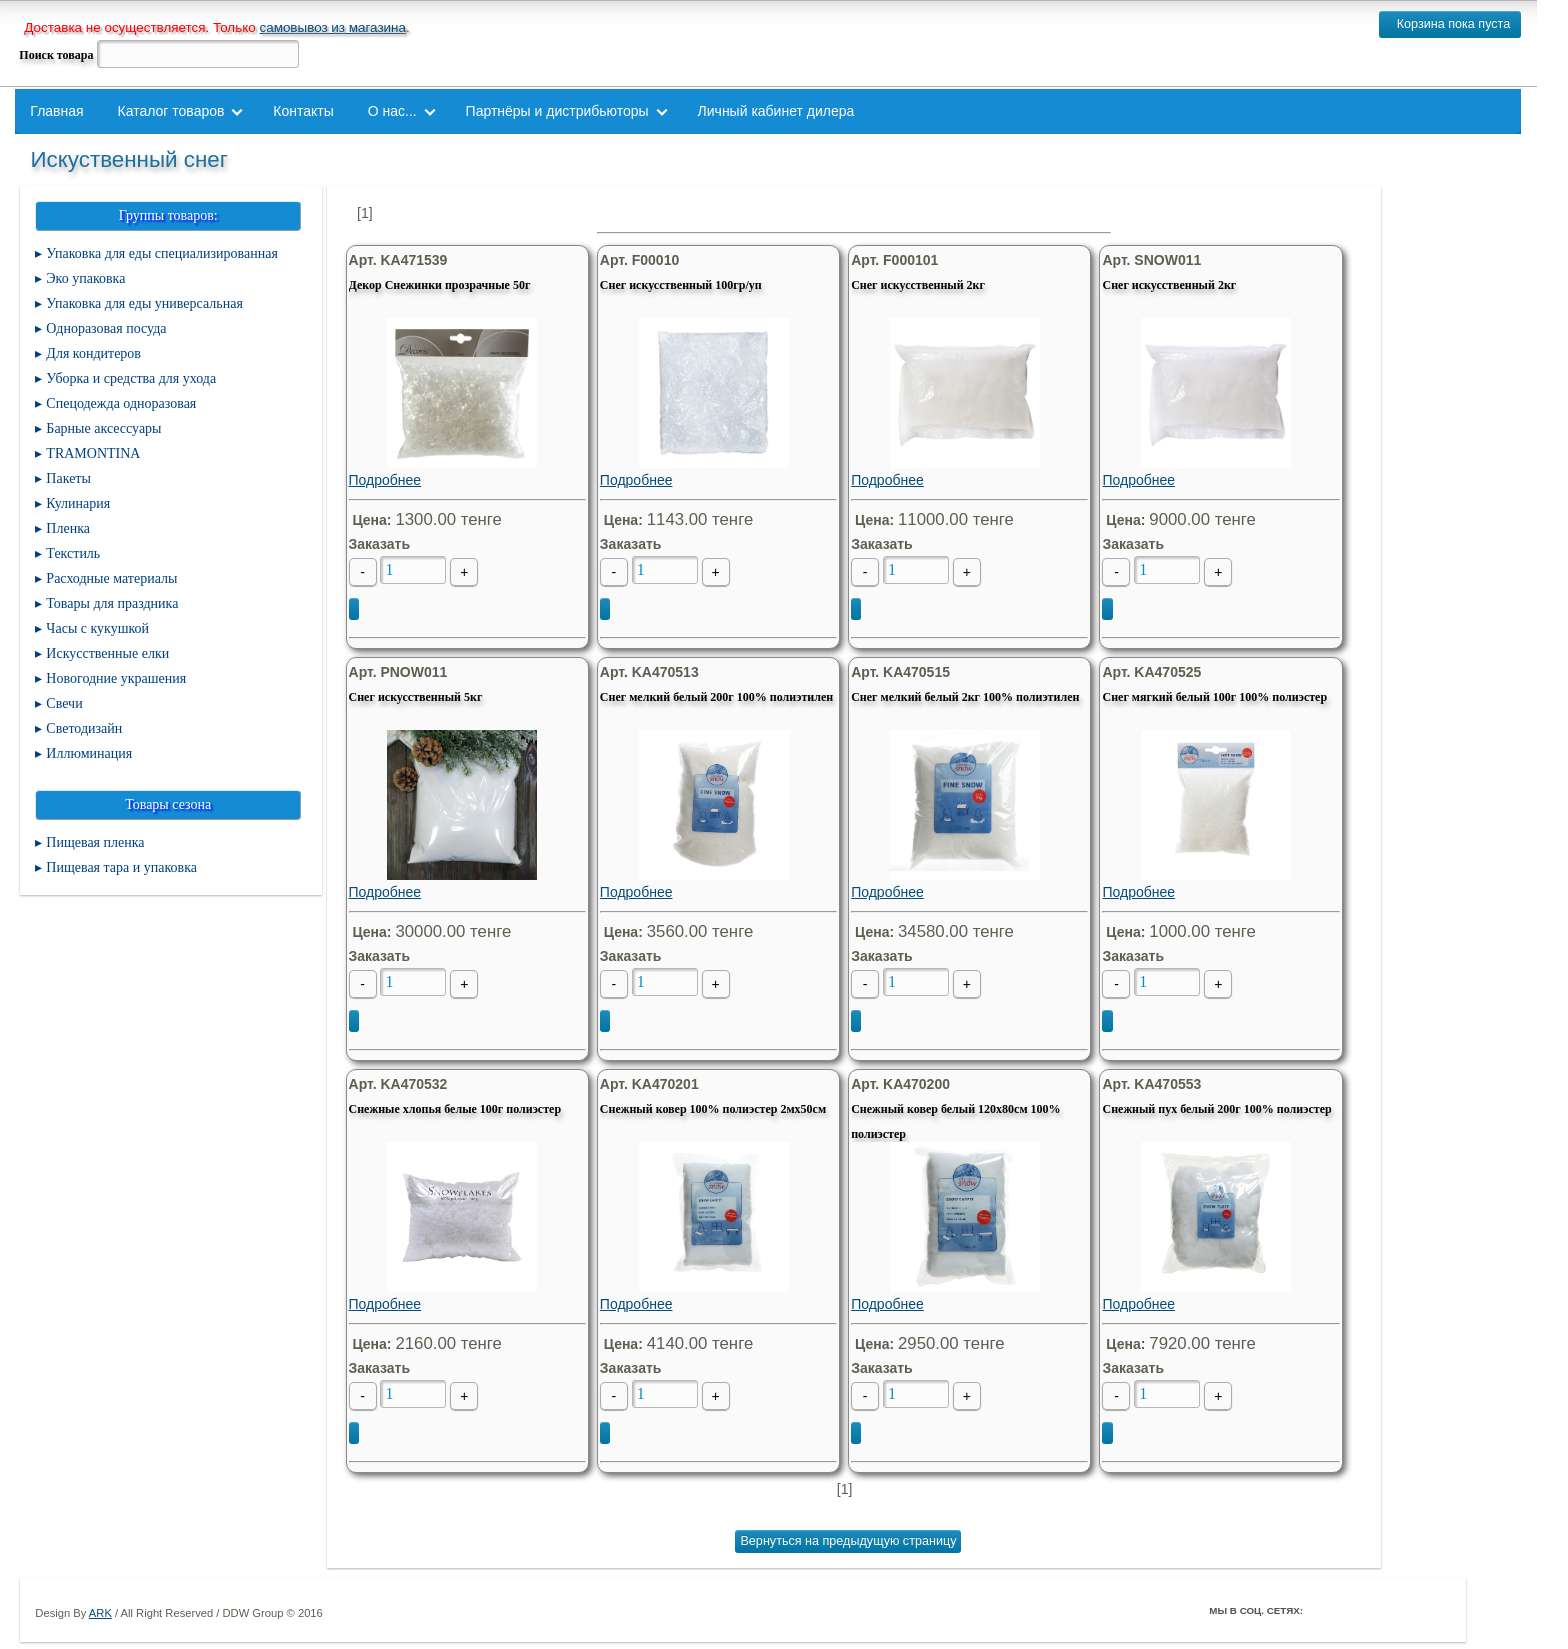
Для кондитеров (93, 353)
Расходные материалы (111, 578)
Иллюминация (89, 753)
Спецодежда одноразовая (121, 403)
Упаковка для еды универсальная (144, 303)
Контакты (303, 111)
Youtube (1407, 1610)
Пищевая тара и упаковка (121, 867)
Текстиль (73, 553)
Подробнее (463, 403)
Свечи (64, 703)
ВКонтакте (1379, 1610)
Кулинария (78, 503)
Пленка (68, 528)
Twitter (1351, 1610)
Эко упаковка (85, 278)
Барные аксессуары (103, 428)
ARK (100, 1613)
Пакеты (68, 478)
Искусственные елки (107, 653)
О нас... (392, 111)
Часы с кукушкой (97, 628)
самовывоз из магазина (332, 27)
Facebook (1323, 1610)
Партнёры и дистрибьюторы (557, 111)
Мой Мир (1435, 1610)
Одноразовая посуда (106, 328)
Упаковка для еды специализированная (162, 253)
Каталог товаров (171, 111)
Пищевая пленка (95, 842)
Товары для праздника (112, 603)
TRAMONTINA (93, 453)
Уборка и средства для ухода (131, 378)
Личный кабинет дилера (776, 111)
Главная (56, 111)
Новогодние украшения (116, 678)
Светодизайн (84, 728)
